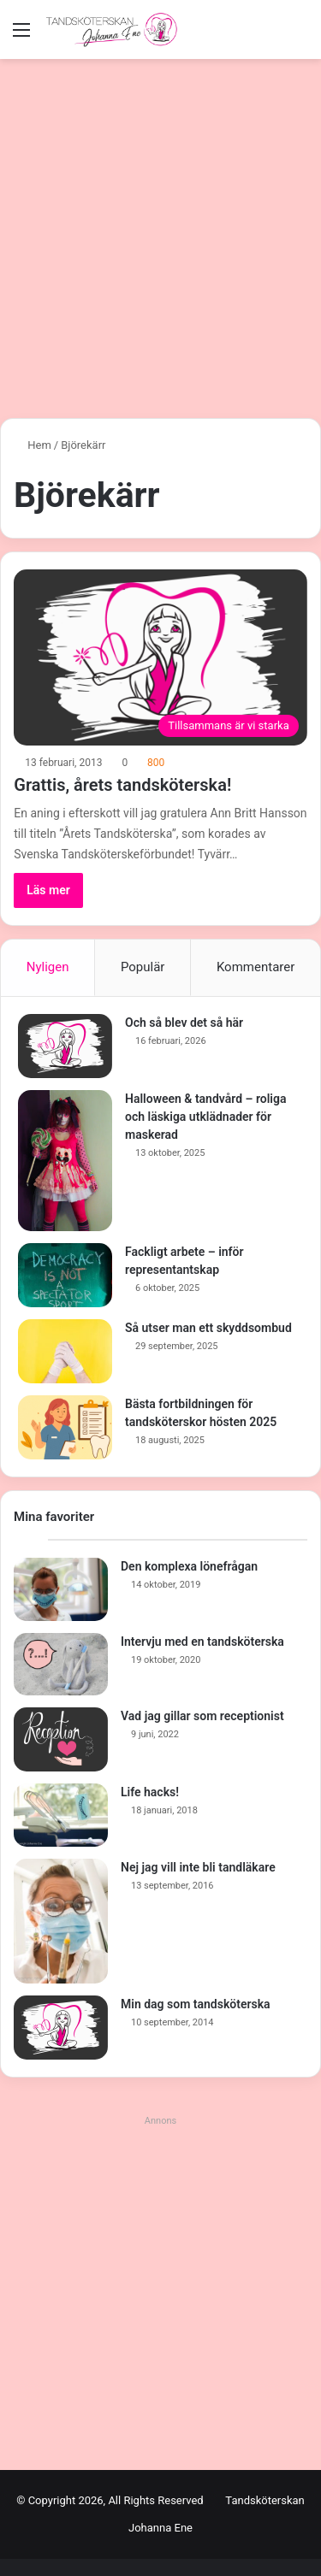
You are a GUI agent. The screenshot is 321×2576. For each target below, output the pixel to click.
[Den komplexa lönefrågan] (61, 1589)
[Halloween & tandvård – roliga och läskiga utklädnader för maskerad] (65, 1160)
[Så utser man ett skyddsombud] (65, 1351)
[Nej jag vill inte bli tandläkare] (61, 1921)
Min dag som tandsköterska (195, 2004)
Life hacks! (150, 1792)
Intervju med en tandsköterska (202, 1641)
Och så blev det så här (184, 1022)
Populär (143, 967)
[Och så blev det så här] (65, 1046)
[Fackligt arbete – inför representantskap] (65, 1275)
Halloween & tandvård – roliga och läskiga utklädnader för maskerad (205, 1116)
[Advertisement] (160, 245)
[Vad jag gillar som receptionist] (61, 1739)
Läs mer (48, 890)
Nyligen (48, 967)
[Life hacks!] (61, 1815)
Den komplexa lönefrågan (189, 1566)
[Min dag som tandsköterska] (61, 2027)
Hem (32, 445)
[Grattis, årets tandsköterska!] (160, 657)
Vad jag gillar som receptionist (202, 1716)
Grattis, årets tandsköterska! (122, 785)
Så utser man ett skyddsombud (208, 1328)
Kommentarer (255, 967)
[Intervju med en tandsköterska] (61, 1664)
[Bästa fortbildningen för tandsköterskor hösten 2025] (65, 1427)
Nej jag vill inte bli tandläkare (198, 1867)
